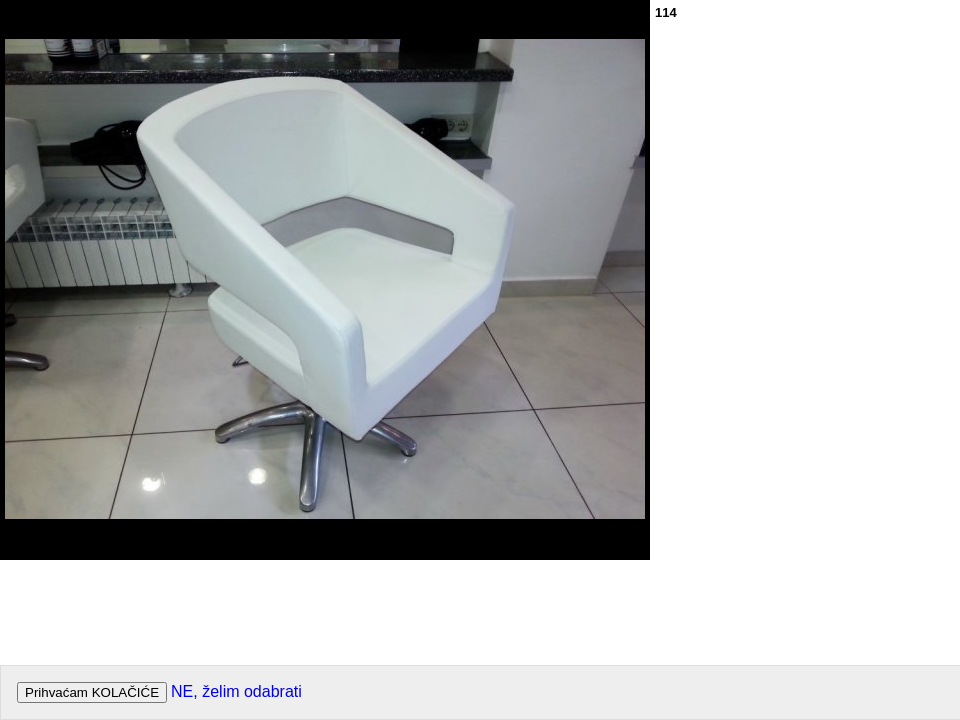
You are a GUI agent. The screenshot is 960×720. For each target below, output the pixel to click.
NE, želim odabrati (236, 691)
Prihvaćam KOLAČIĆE (92, 692)
